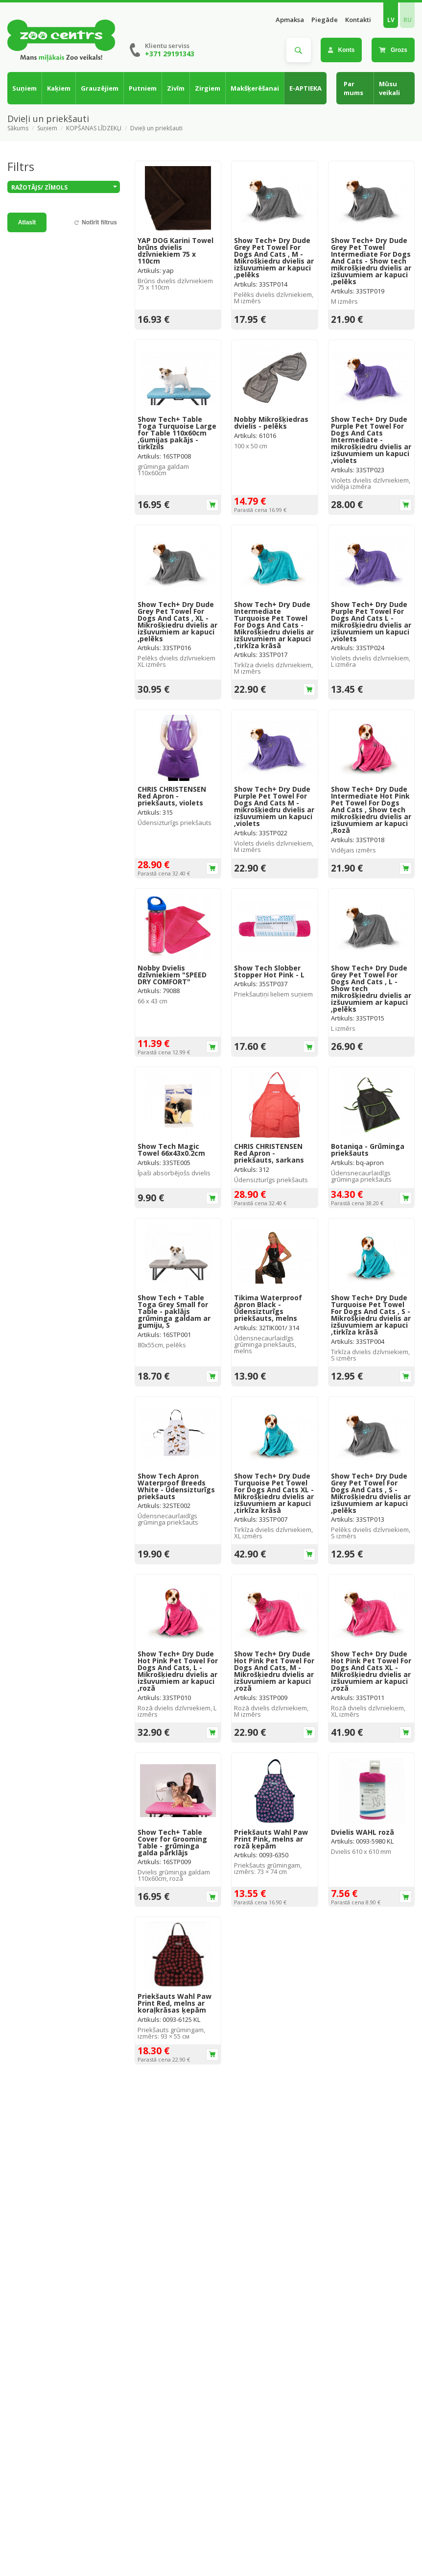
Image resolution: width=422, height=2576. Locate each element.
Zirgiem (207, 88)
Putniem (143, 88)
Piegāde (324, 20)
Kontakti (358, 20)
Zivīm (176, 88)
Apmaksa (290, 20)
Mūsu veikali (389, 88)
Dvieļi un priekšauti (156, 128)
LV (391, 20)
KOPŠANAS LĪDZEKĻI (93, 128)
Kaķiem (58, 88)
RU (407, 20)
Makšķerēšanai (255, 88)
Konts (341, 50)
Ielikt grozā (212, 505)
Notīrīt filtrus (99, 222)
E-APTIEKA (305, 88)
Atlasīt (27, 222)
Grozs (393, 50)
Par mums (353, 88)
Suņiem (24, 88)
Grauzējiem (99, 88)
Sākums (17, 128)
